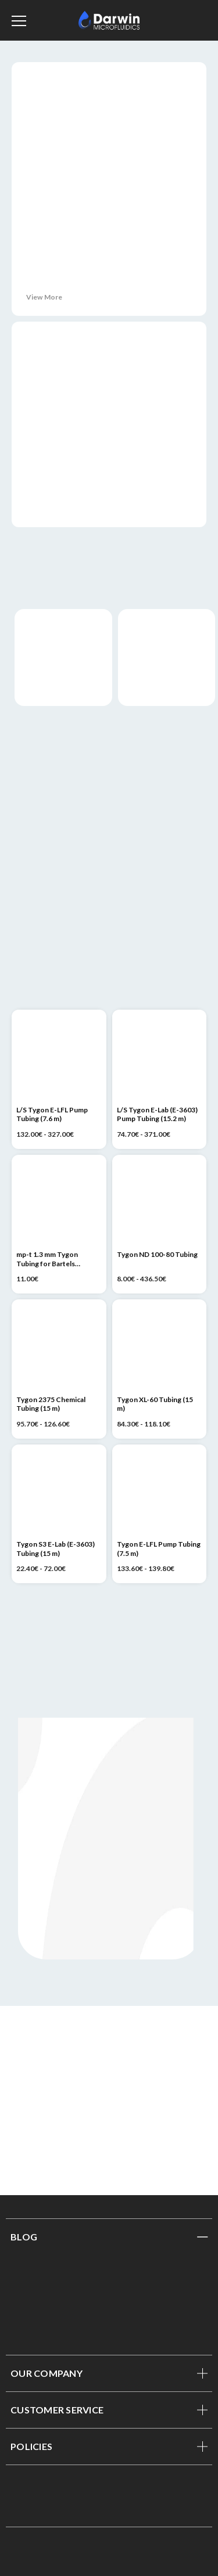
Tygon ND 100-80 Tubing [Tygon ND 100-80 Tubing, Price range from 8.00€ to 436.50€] (157, 1254)
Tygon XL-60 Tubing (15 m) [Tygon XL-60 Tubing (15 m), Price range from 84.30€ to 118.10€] (155, 1404)
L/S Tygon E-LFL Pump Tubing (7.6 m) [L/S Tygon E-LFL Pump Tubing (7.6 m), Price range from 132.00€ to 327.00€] (52, 1114)
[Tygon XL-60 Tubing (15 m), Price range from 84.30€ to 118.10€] (159, 1346)
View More (44, 297)
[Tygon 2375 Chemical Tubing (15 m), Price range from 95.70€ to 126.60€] (59, 1346)
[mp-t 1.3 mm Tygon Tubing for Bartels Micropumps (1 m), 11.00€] (59, 1202)
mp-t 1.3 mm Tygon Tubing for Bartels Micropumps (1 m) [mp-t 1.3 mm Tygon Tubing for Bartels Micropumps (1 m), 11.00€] (47, 1259)
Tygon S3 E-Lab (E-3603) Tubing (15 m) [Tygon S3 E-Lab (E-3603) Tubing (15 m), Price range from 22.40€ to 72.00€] (55, 1549)
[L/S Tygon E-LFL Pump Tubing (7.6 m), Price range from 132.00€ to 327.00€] (59, 1057)
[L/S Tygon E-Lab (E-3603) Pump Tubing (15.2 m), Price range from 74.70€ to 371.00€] (159, 1057)
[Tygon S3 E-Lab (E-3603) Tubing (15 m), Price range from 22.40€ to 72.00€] (59, 1492)
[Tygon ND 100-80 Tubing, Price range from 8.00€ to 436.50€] (159, 1202)
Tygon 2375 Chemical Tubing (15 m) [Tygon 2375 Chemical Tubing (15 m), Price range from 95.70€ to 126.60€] (50, 1404)
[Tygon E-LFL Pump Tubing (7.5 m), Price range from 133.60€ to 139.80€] (159, 1492)
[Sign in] (188, 20)
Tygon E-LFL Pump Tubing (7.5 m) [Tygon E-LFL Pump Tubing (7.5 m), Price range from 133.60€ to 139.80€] (159, 1549)
